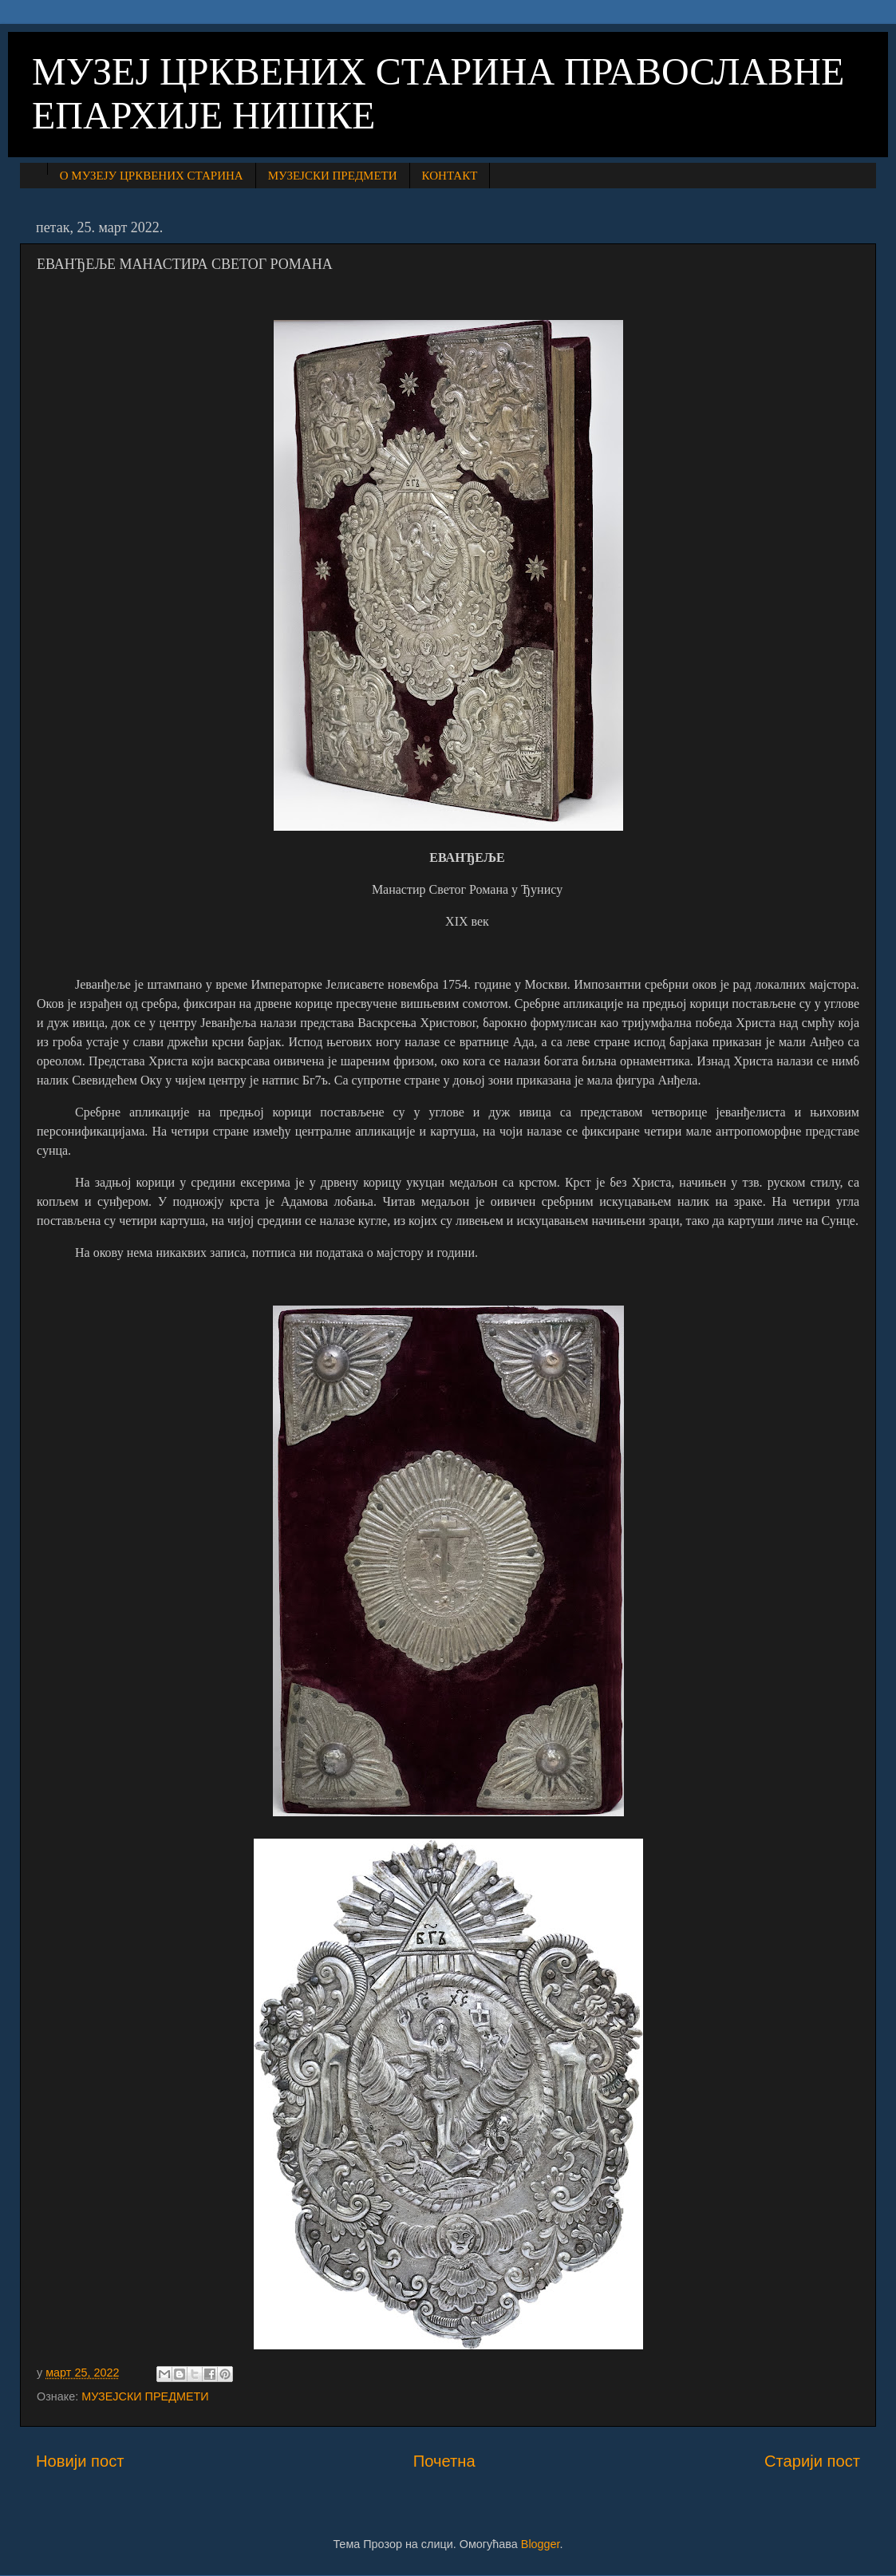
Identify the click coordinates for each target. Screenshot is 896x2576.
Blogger (540, 2544)
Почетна (444, 2461)
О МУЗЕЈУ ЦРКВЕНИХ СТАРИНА (151, 175)
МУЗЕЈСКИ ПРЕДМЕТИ (332, 175)
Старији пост (812, 2461)
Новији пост (80, 2461)
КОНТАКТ (450, 175)
